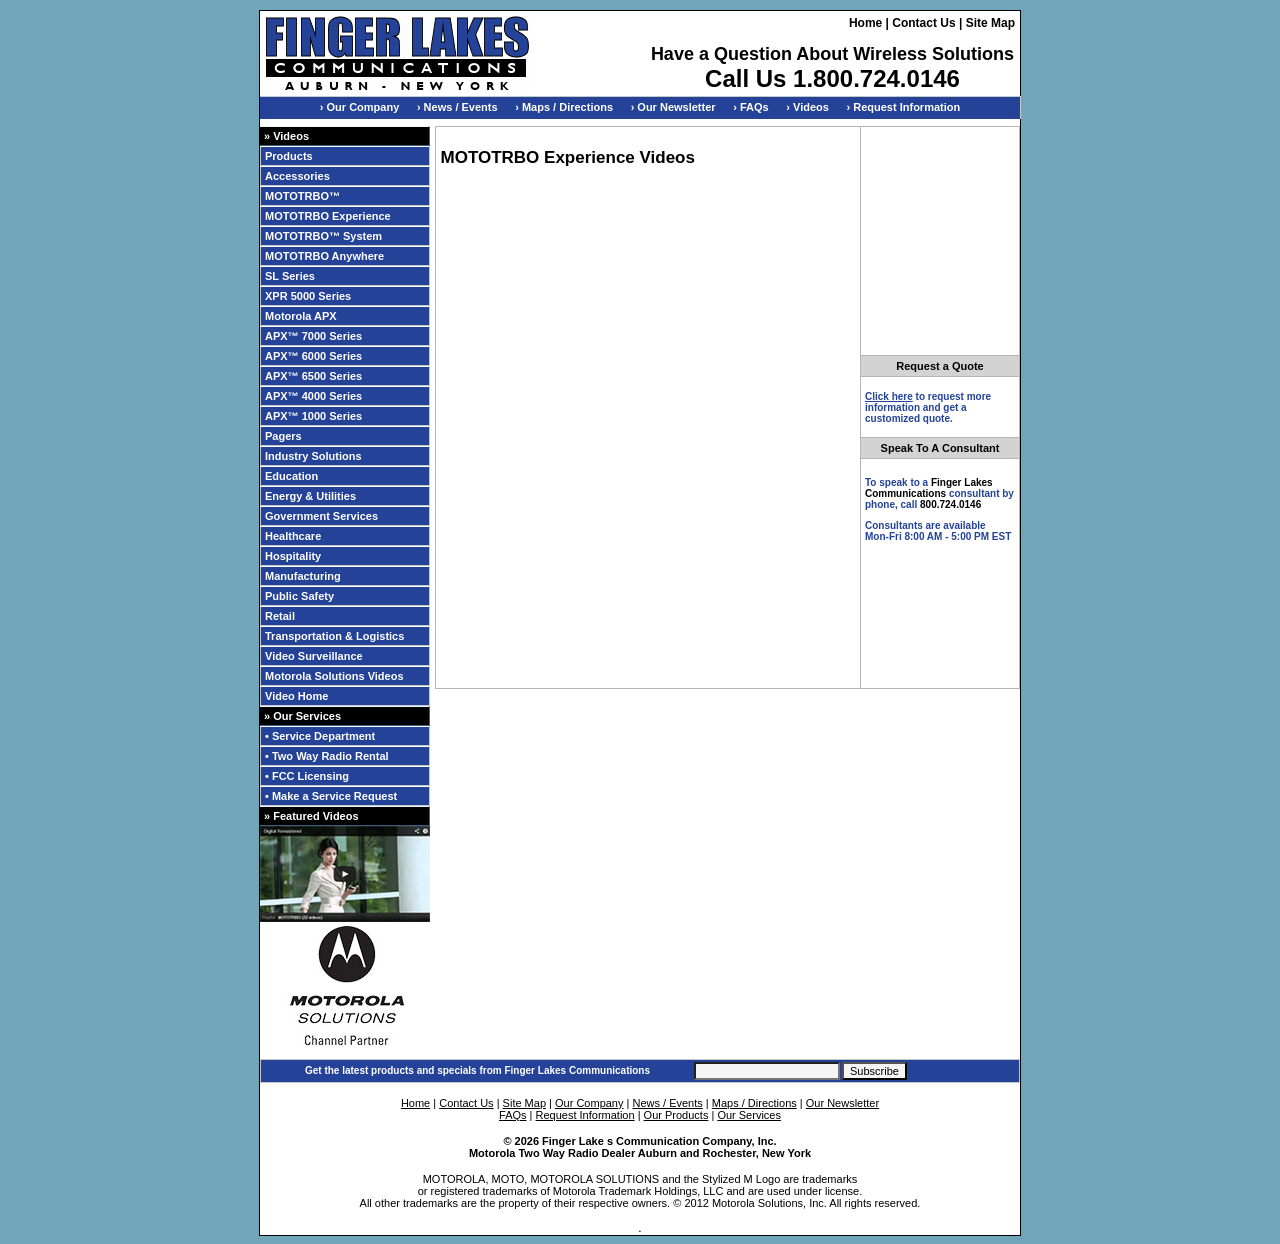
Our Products (676, 1115)
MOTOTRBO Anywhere (324, 256)
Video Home (296, 696)
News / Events (667, 1103)
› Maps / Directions (564, 107)
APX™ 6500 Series (313, 376)
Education (291, 476)
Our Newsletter (842, 1103)
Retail (280, 616)
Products (289, 156)
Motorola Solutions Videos (334, 676)
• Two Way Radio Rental (327, 756)
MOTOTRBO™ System (323, 236)
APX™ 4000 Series (313, 396)
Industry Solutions (313, 456)
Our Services (749, 1115)
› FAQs (750, 107)
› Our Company (359, 107)
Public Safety (299, 596)
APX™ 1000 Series (313, 416)
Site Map (990, 23)
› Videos (807, 107)
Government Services (321, 516)
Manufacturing (303, 576)
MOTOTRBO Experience (328, 216)
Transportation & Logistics (334, 636)
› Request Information (904, 107)
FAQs (513, 1115)
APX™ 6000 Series (313, 356)
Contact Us (923, 23)
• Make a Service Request (331, 796)
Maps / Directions (754, 1103)
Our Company (589, 1103)
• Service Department (320, 736)
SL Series (290, 276)
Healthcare (293, 536)
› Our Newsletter (673, 107)
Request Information (585, 1115)
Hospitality (293, 556)
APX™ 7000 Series (313, 336)
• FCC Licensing (307, 776)
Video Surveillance (314, 656)
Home (865, 23)
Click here (889, 396)
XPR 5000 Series (308, 296)
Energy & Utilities (310, 496)
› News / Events (457, 107)
